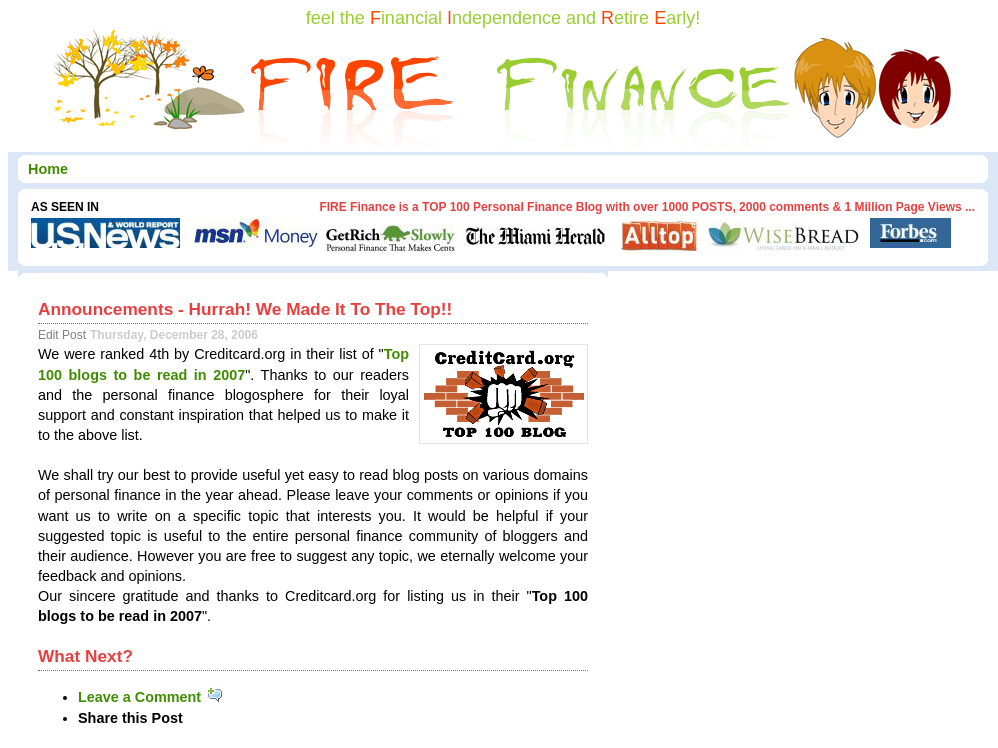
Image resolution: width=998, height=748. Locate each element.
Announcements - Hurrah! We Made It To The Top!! (245, 309)
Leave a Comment (151, 697)
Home (48, 169)
